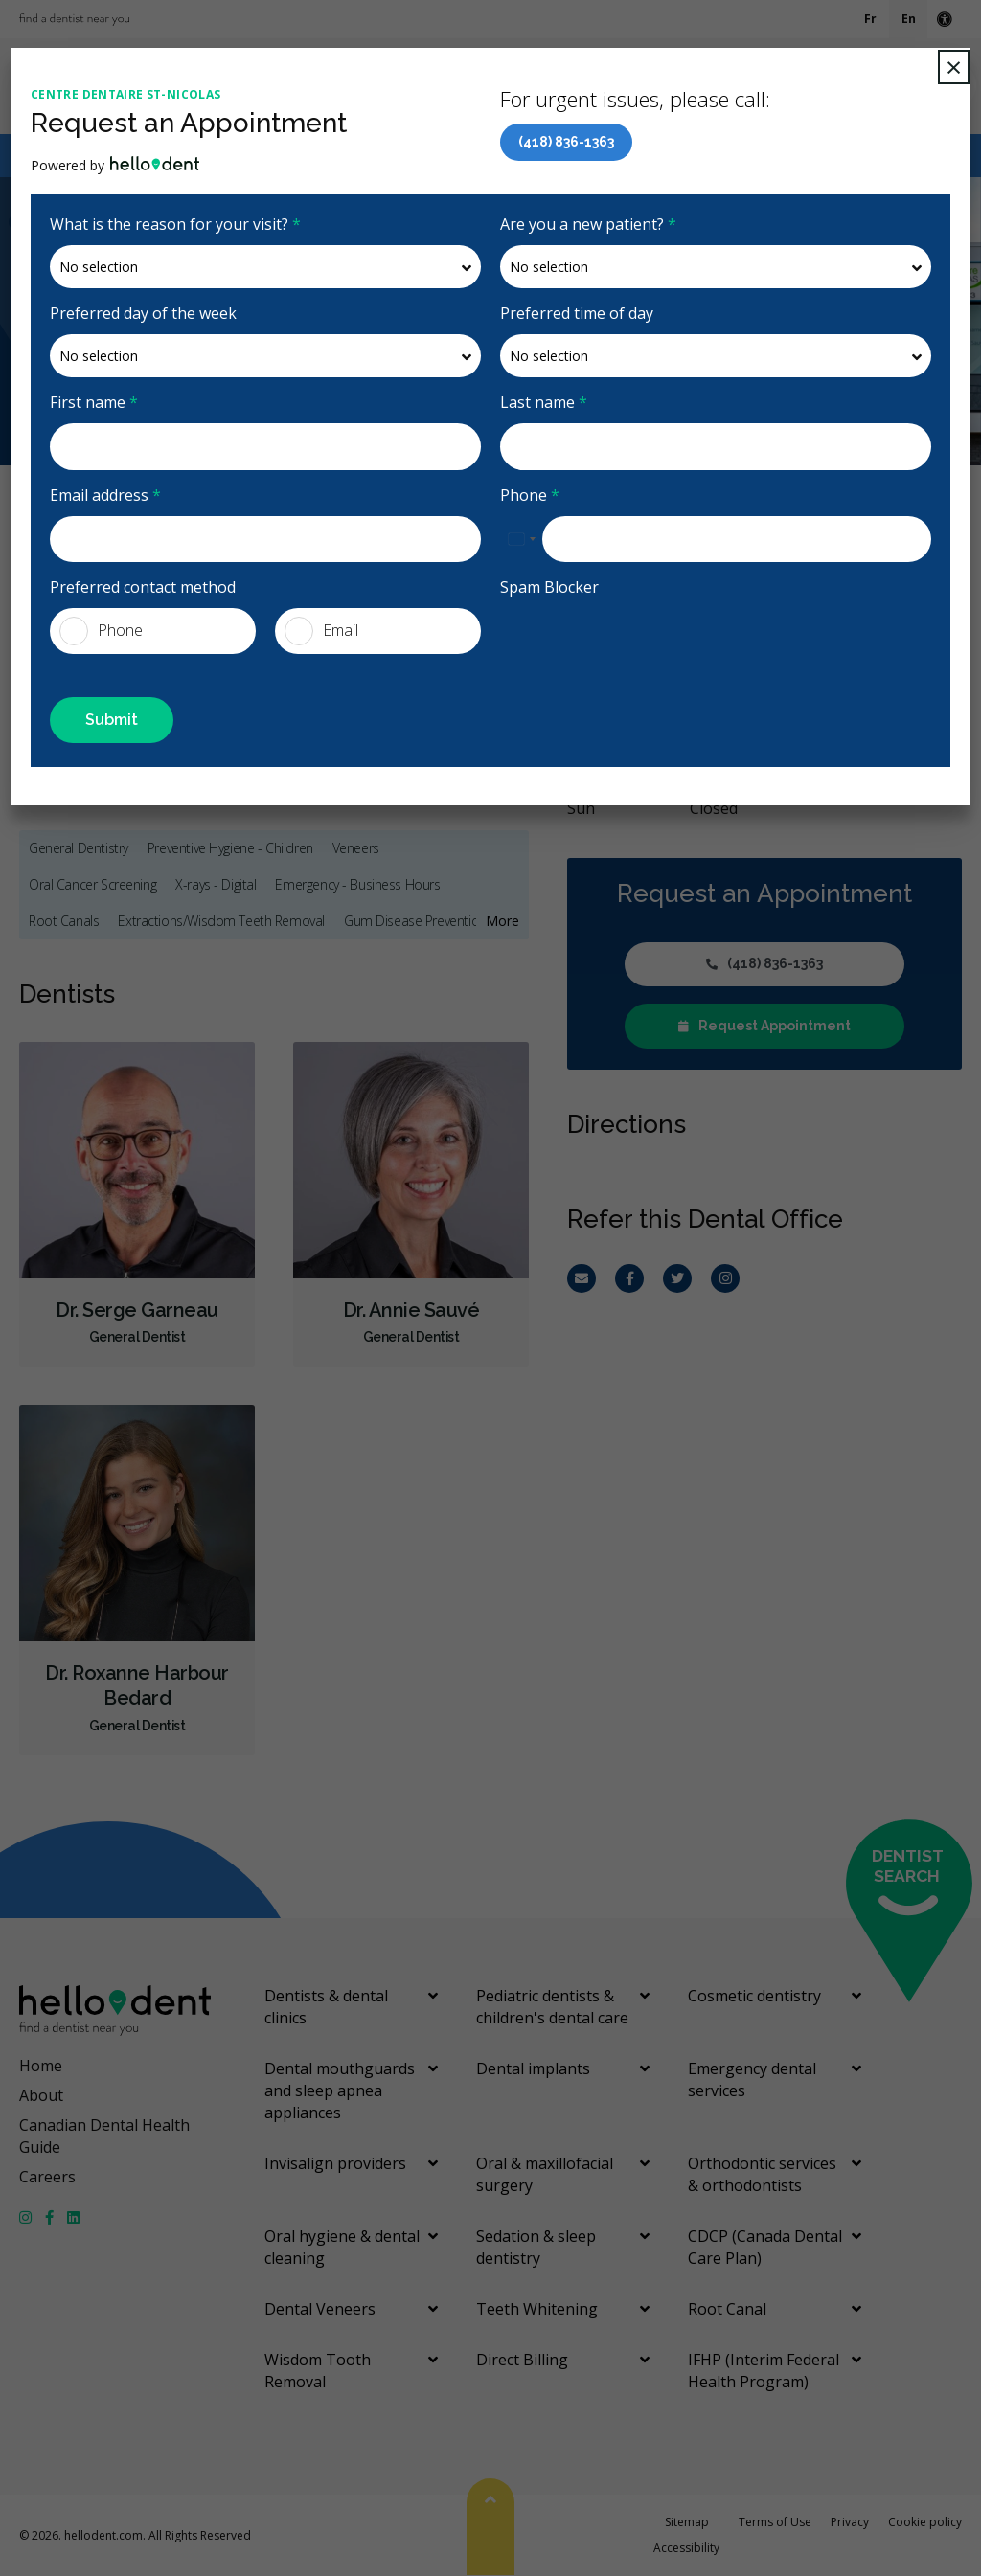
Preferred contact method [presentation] (143, 587)
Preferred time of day (576, 313)
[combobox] (521, 539)
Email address (105, 495)
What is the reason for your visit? (175, 224)
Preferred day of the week (143, 313)
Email (321, 631)
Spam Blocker (549, 587)
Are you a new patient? (588, 224)
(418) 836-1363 (566, 141)
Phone (529, 495)
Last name (543, 402)
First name (94, 402)
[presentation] (612, 637)
